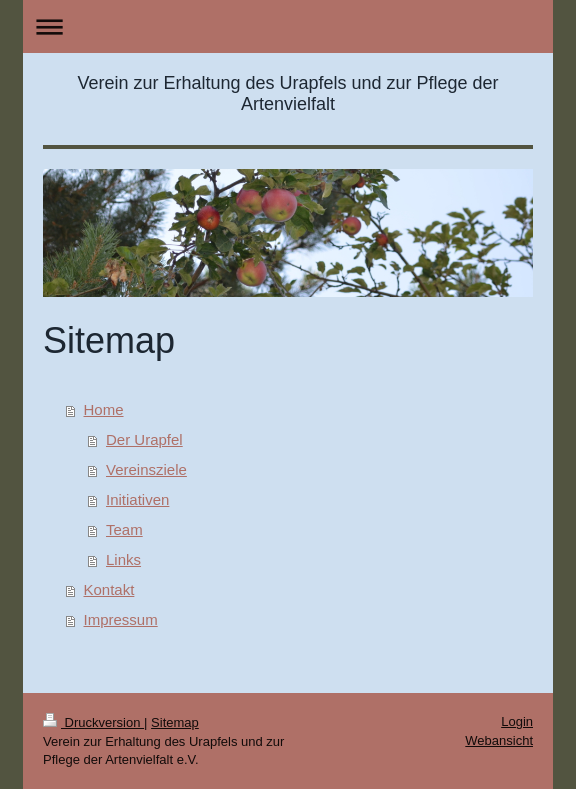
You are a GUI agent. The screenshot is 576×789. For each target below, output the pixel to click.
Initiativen (137, 499)
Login (517, 721)
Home (104, 409)
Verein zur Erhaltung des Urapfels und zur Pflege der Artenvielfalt (287, 93)
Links (123, 559)
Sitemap (175, 722)
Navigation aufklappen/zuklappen (288, 26)
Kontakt (109, 589)
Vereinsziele (146, 469)
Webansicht (499, 740)
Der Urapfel (144, 439)
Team (124, 529)
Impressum (121, 619)
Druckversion (93, 722)
